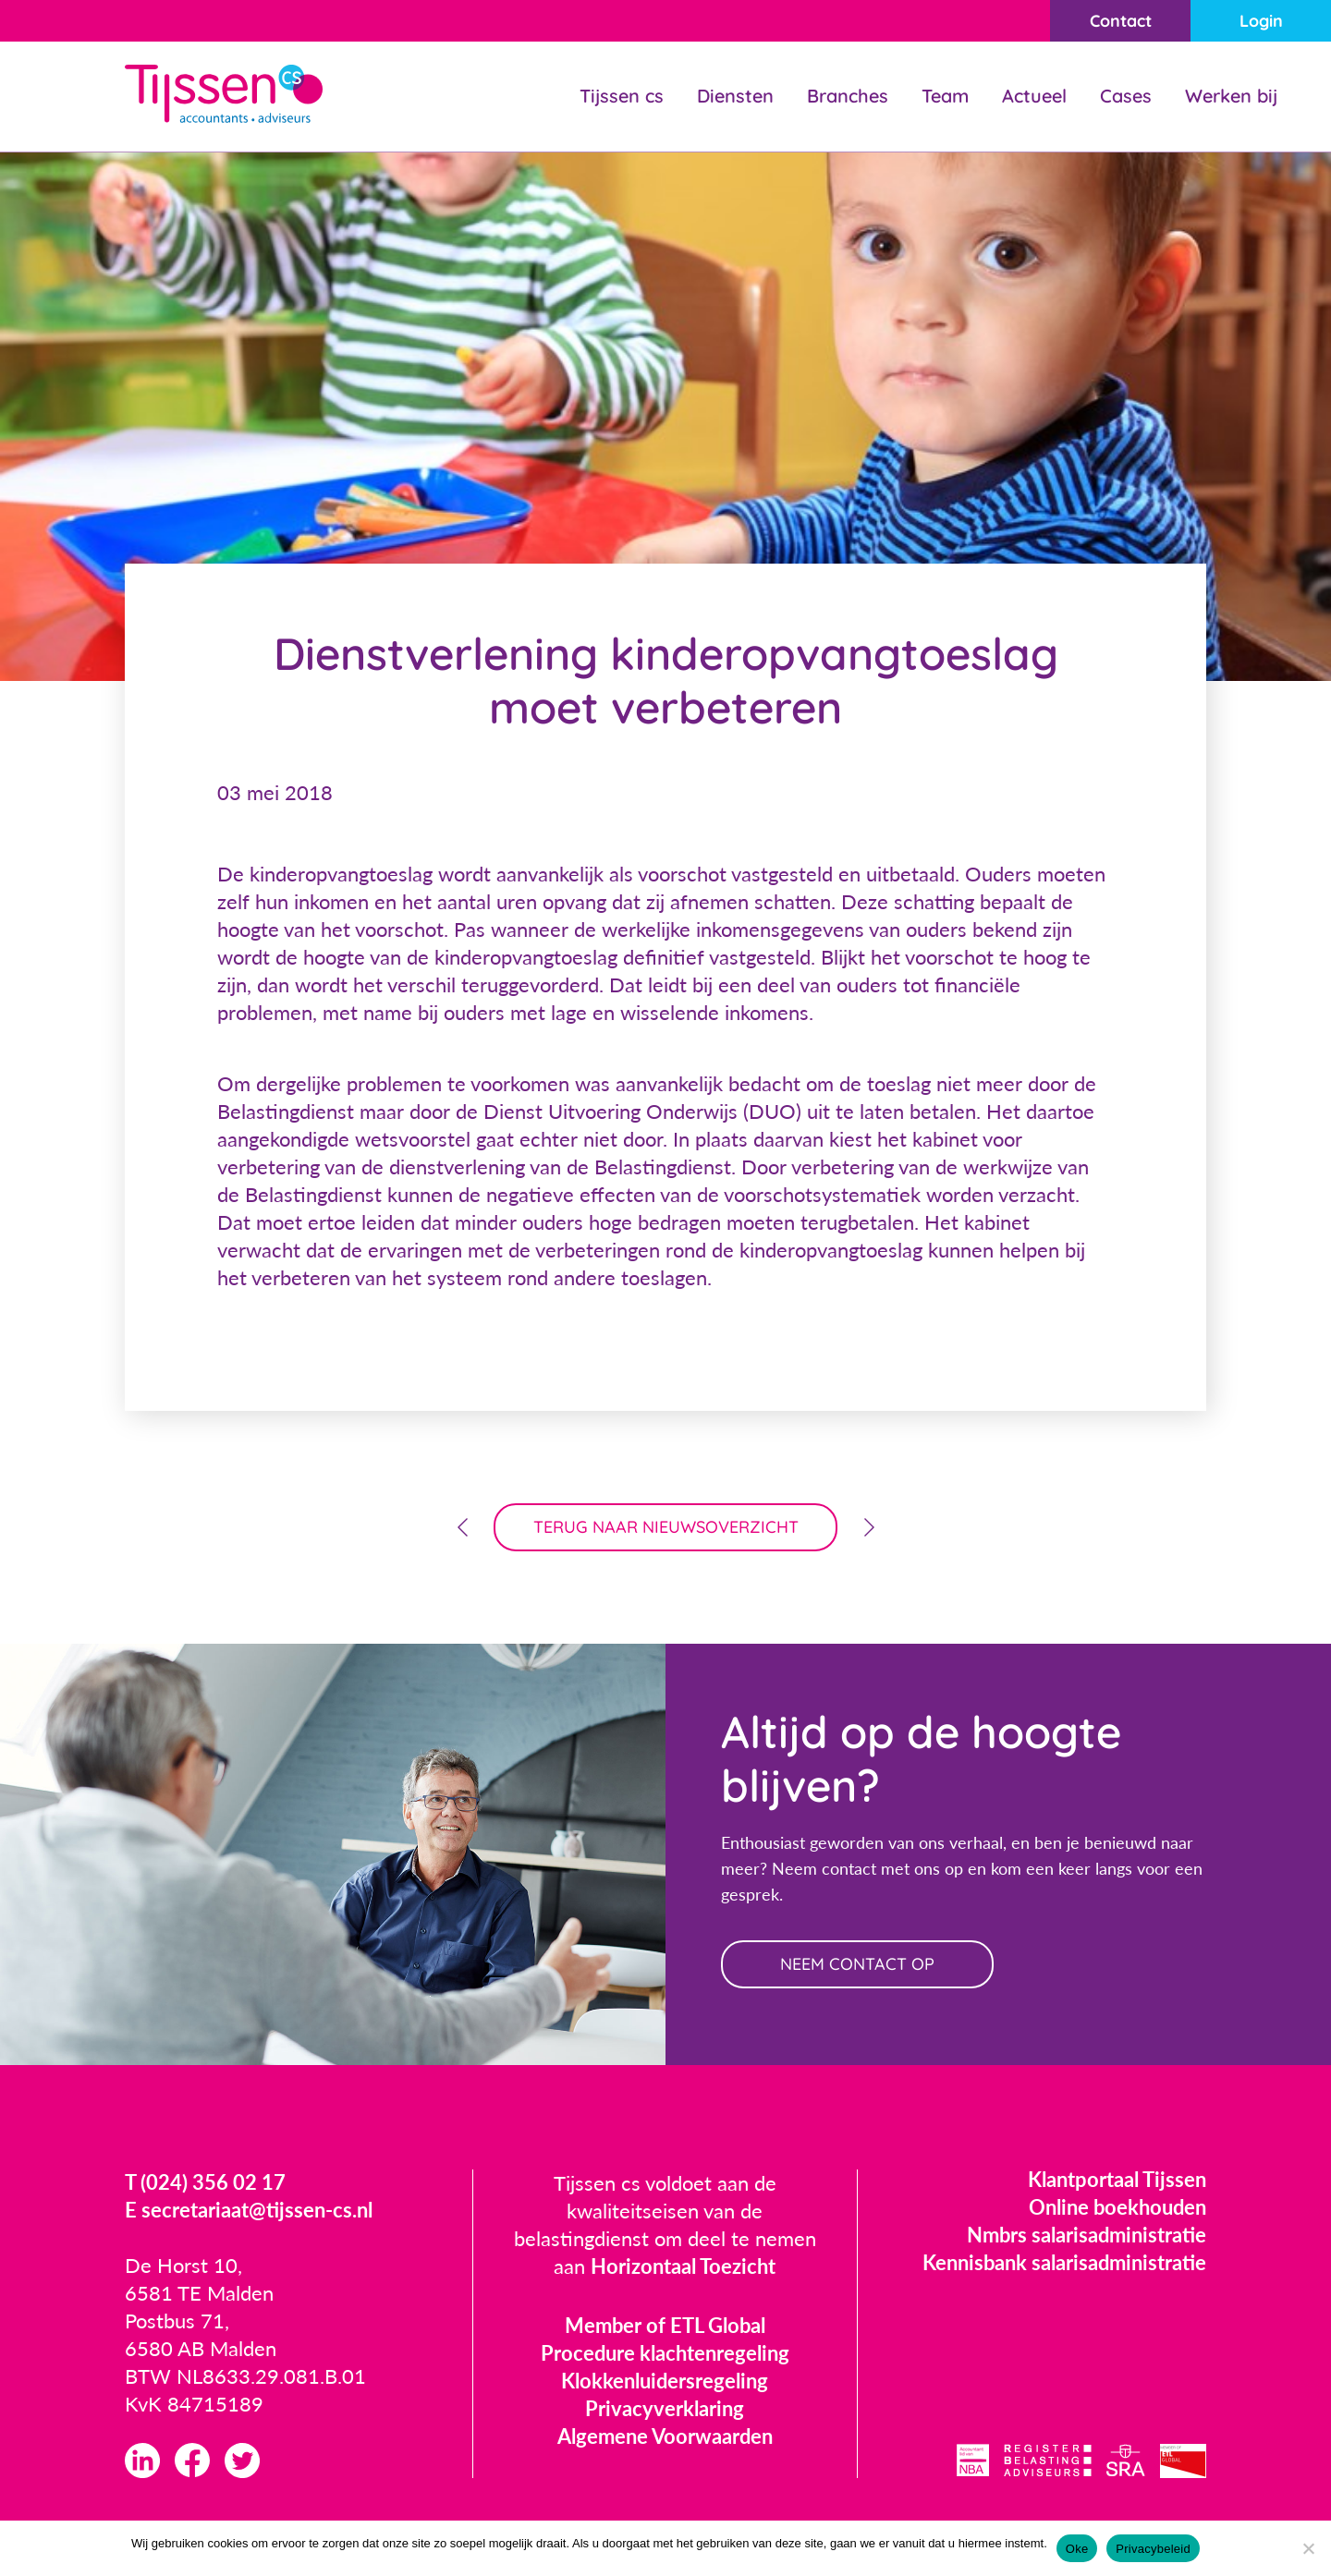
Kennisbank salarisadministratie (1064, 2262)
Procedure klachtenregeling (665, 2352)
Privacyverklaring (664, 2408)
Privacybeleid (1153, 2549)
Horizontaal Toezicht (683, 2266)
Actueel (1034, 95)
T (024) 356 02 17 (205, 2181)
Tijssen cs (622, 95)
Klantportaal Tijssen (1117, 2179)
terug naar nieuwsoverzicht (666, 1526)
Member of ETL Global (665, 2325)
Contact (1121, 20)
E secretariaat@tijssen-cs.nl (248, 2209)
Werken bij (1231, 95)
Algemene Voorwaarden (665, 2436)
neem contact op (857, 1964)
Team (945, 95)
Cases (1126, 95)
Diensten (735, 95)
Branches (847, 95)
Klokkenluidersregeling (664, 2380)
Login (1261, 20)
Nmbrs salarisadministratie (1086, 2234)
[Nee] (1308, 2548)
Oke (1077, 2549)
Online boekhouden (1117, 2206)
